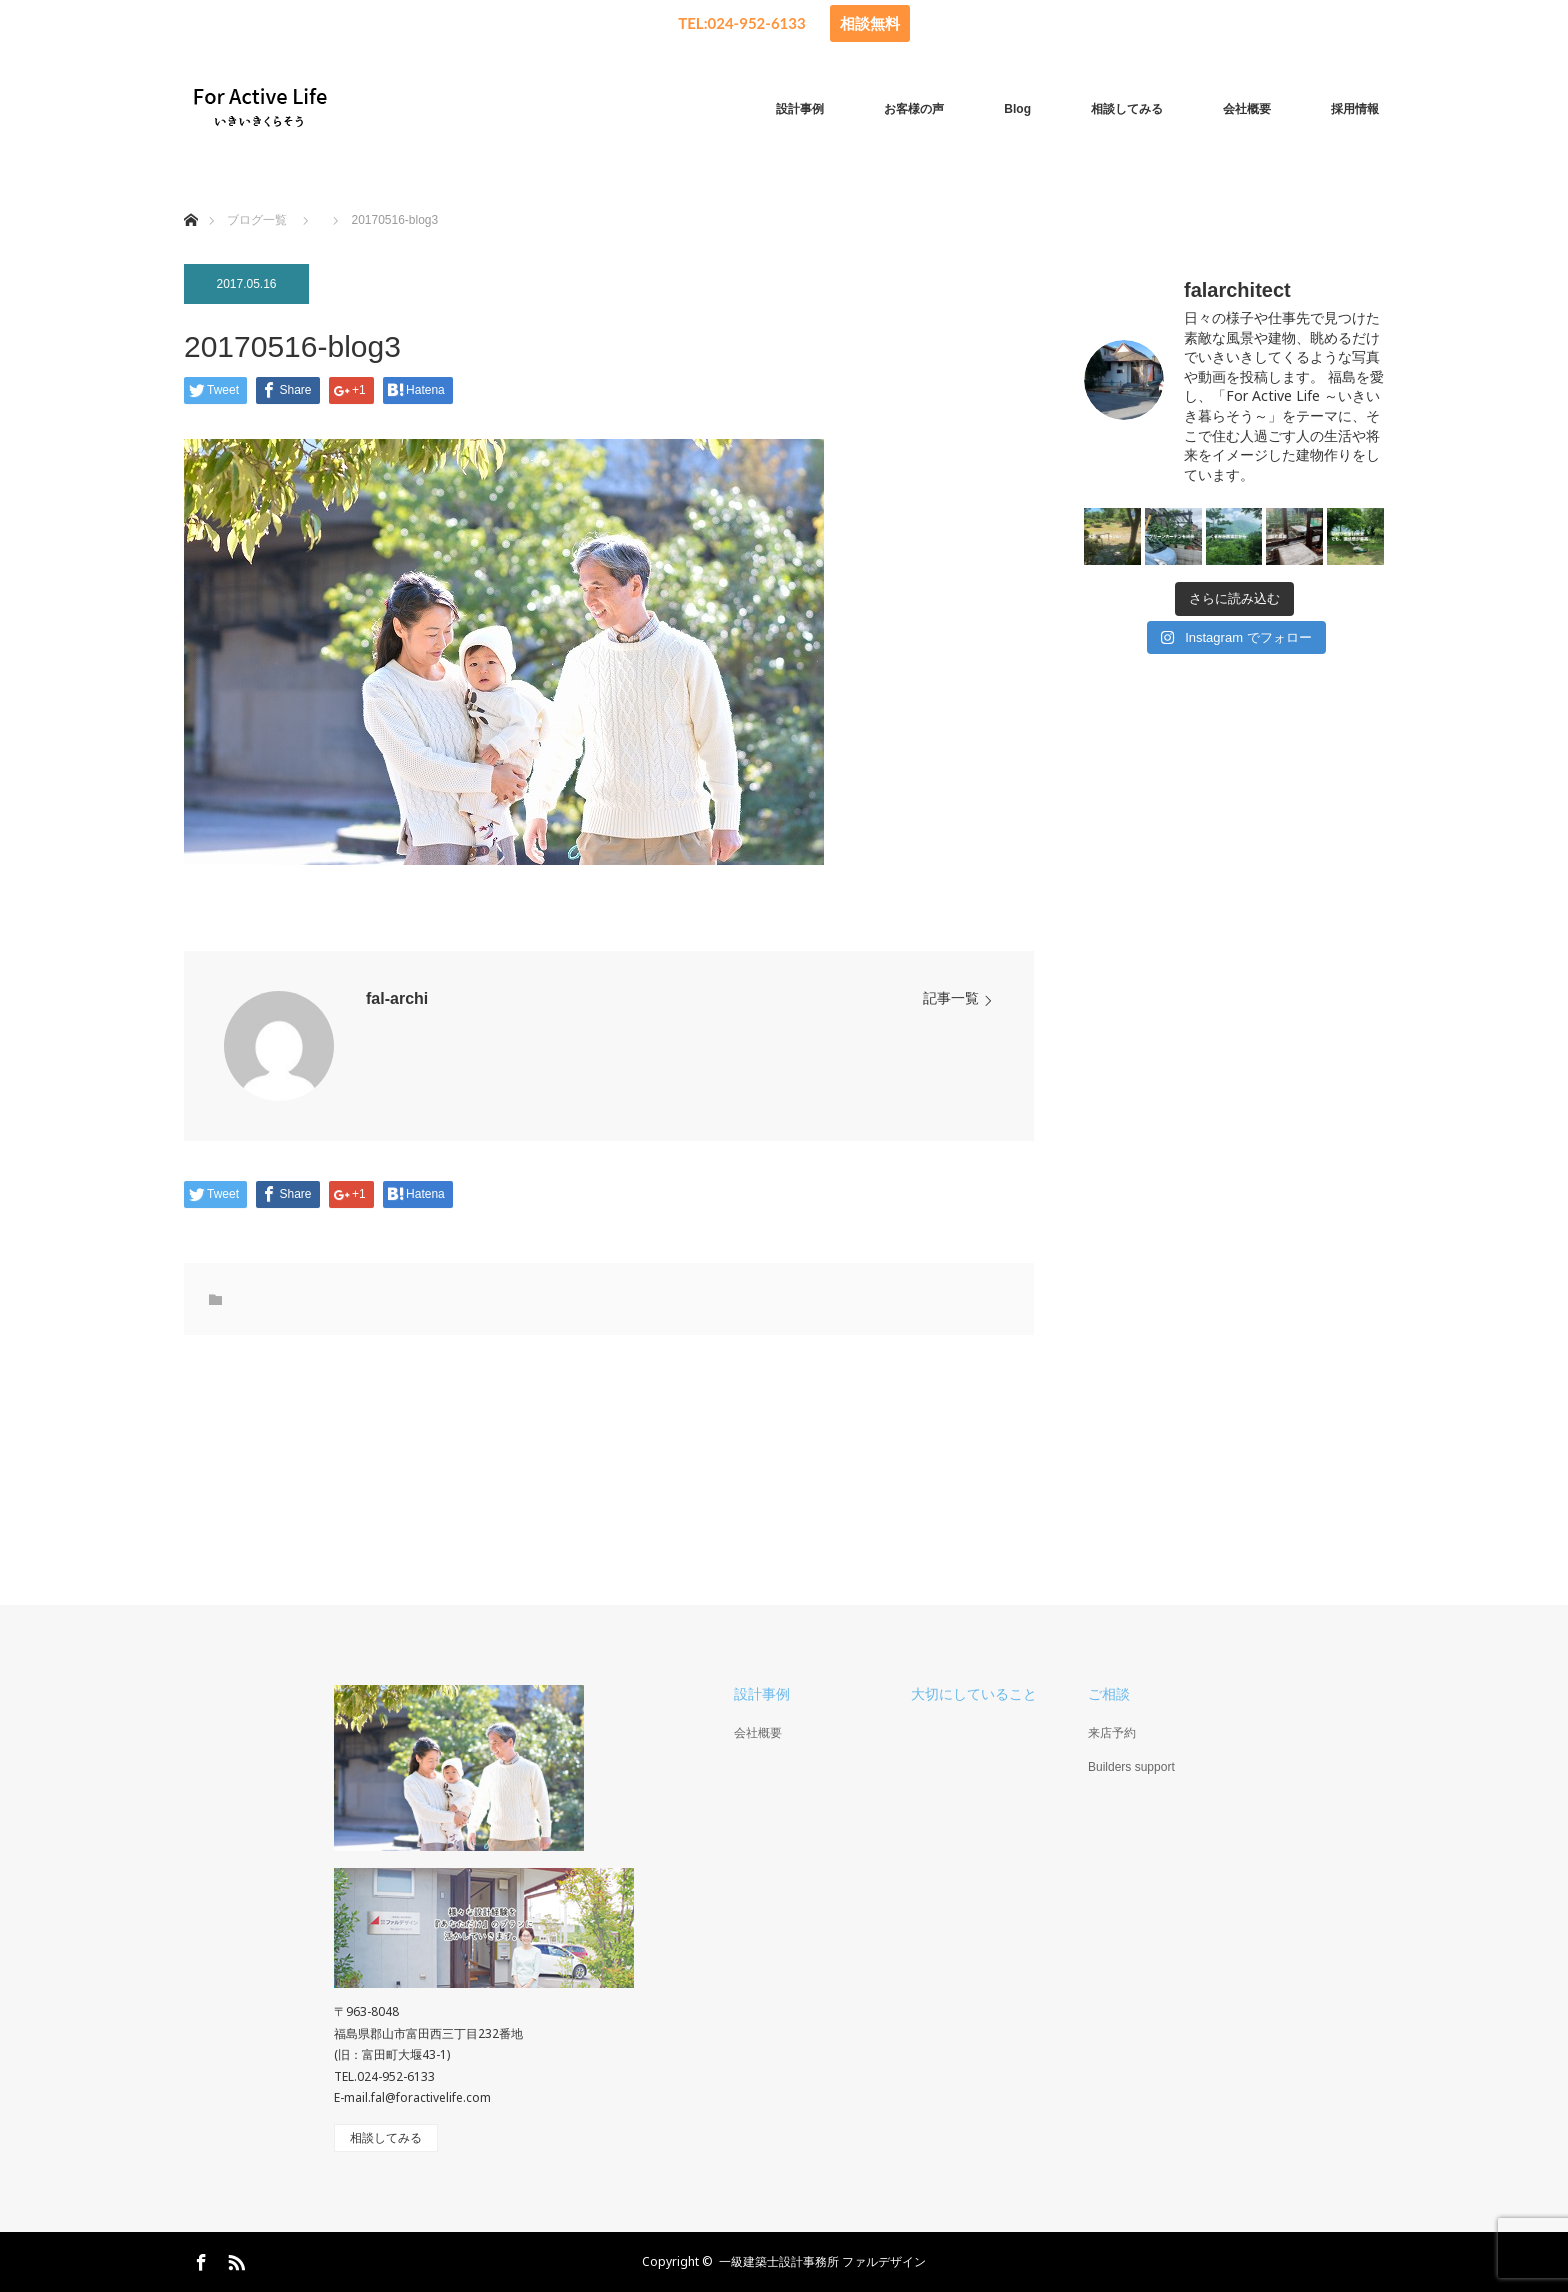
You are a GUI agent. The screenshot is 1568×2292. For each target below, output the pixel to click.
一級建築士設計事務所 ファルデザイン (822, 2261)
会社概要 (1247, 109)
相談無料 (870, 23)
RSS (234, 2259)
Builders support (1131, 1767)
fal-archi (397, 998)
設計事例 (800, 109)
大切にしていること (974, 1694)
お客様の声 (914, 109)
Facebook (199, 2259)
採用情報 (1355, 109)
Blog (1017, 109)
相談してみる (1127, 109)
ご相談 (1109, 1694)
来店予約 (1112, 1733)
